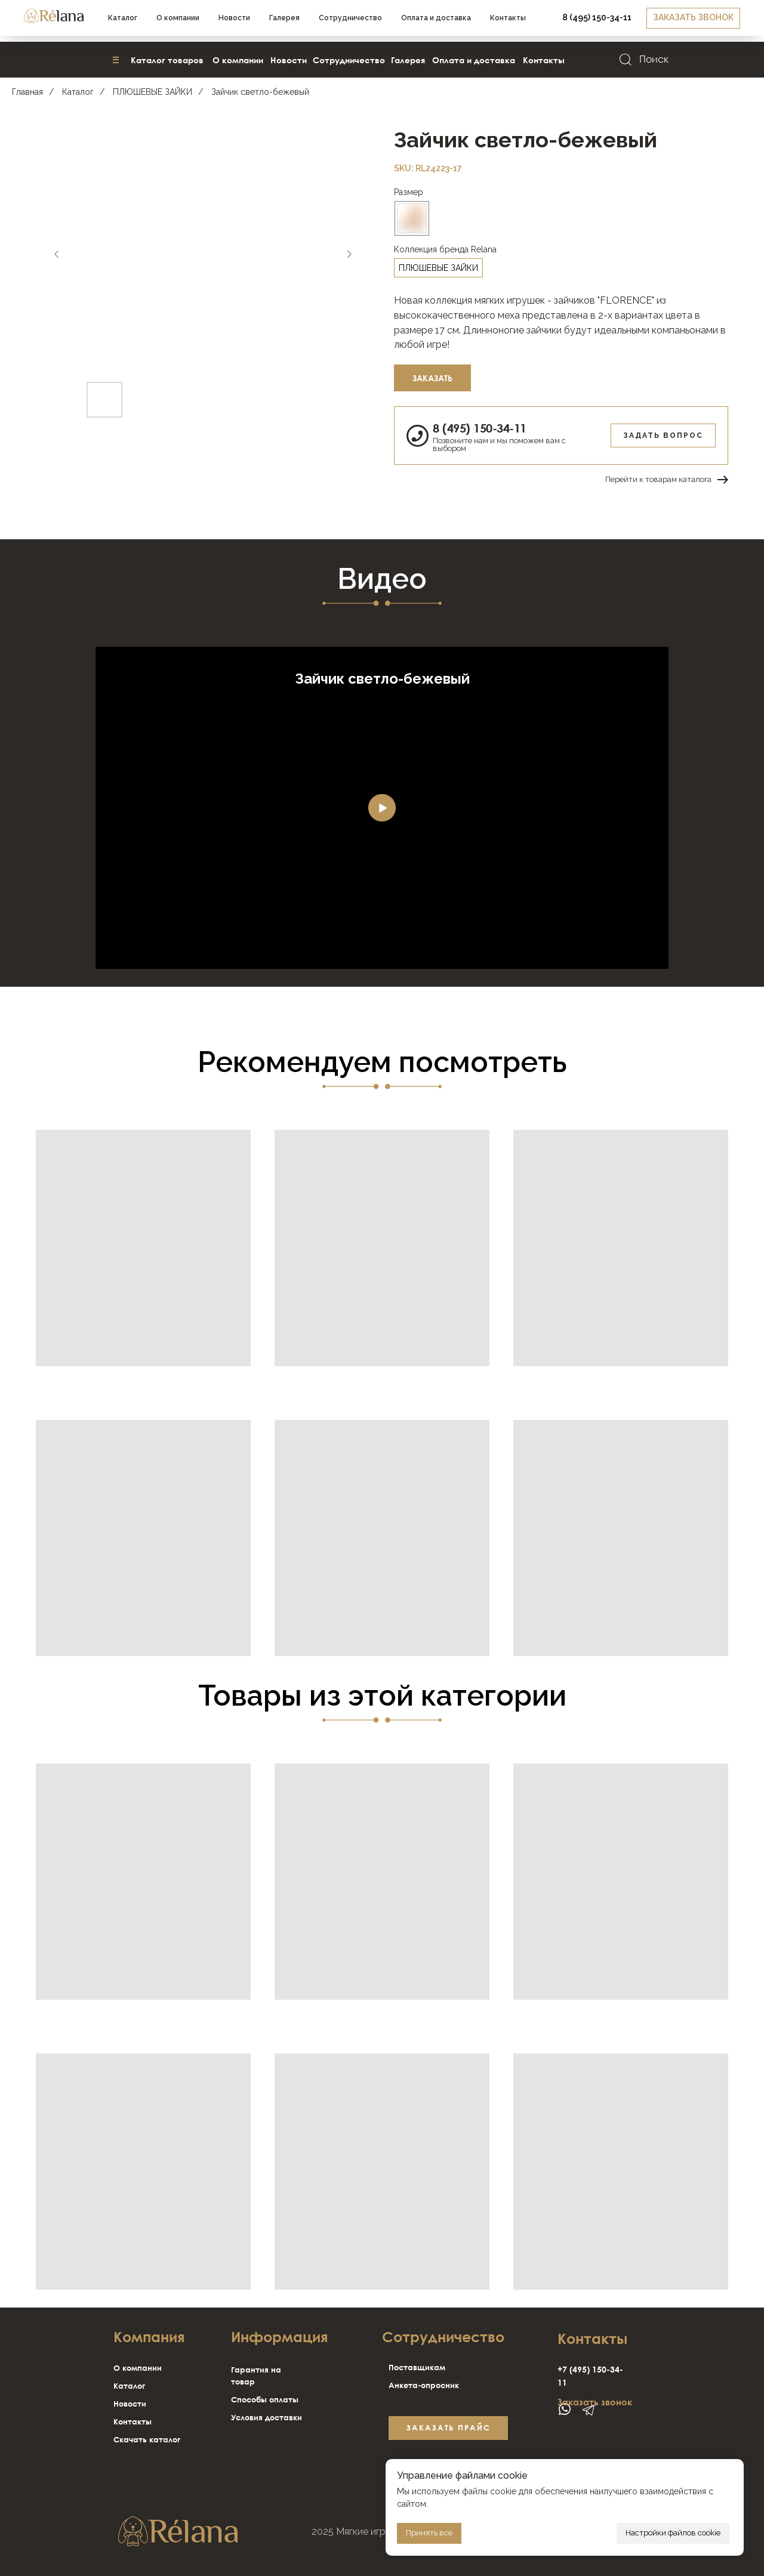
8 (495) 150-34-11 (479, 428)
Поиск (653, 59)
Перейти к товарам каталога (658, 479)
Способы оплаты (264, 2399)
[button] (602, 21)
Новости (129, 2403)
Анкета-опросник (424, 2385)
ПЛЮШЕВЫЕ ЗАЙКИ (152, 92)
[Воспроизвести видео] (382, 808)
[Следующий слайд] (349, 254)
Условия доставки (266, 2417)
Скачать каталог (146, 2439)
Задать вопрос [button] (663, 435)
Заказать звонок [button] (594, 2401)
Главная (27, 92)
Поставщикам (417, 2367)
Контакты (132, 2421)
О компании (137, 2368)
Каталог (78, 92)
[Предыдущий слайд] (57, 254)
